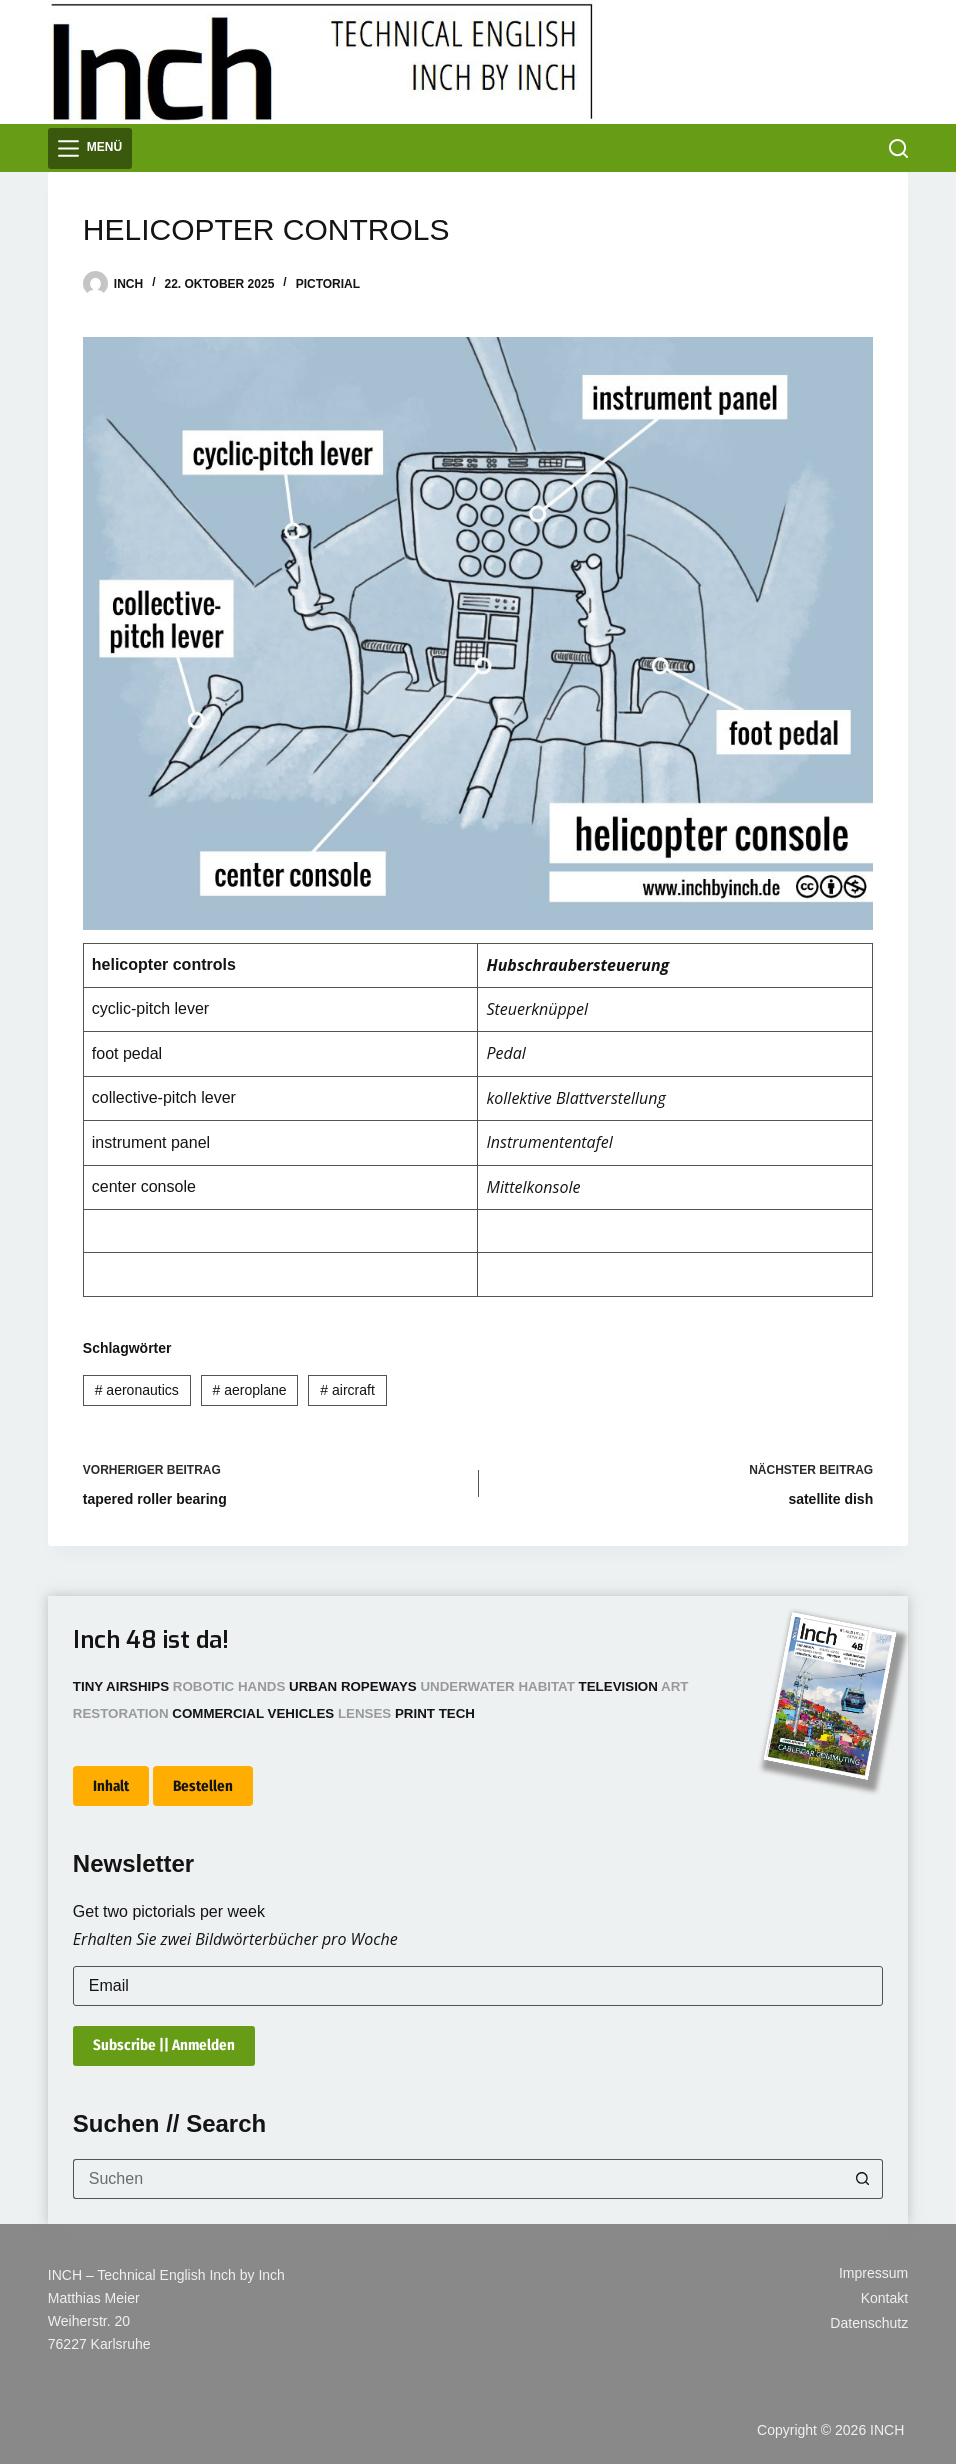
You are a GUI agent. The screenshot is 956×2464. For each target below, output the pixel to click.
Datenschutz (869, 2323)
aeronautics (137, 1390)
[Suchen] (898, 148)
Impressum (873, 2273)
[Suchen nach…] (458, 2179)
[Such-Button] (863, 2179)
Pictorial (328, 284)
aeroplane (250, 1390)
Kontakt (884, 2298)
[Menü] (90, 148)
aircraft (347, 1390)
